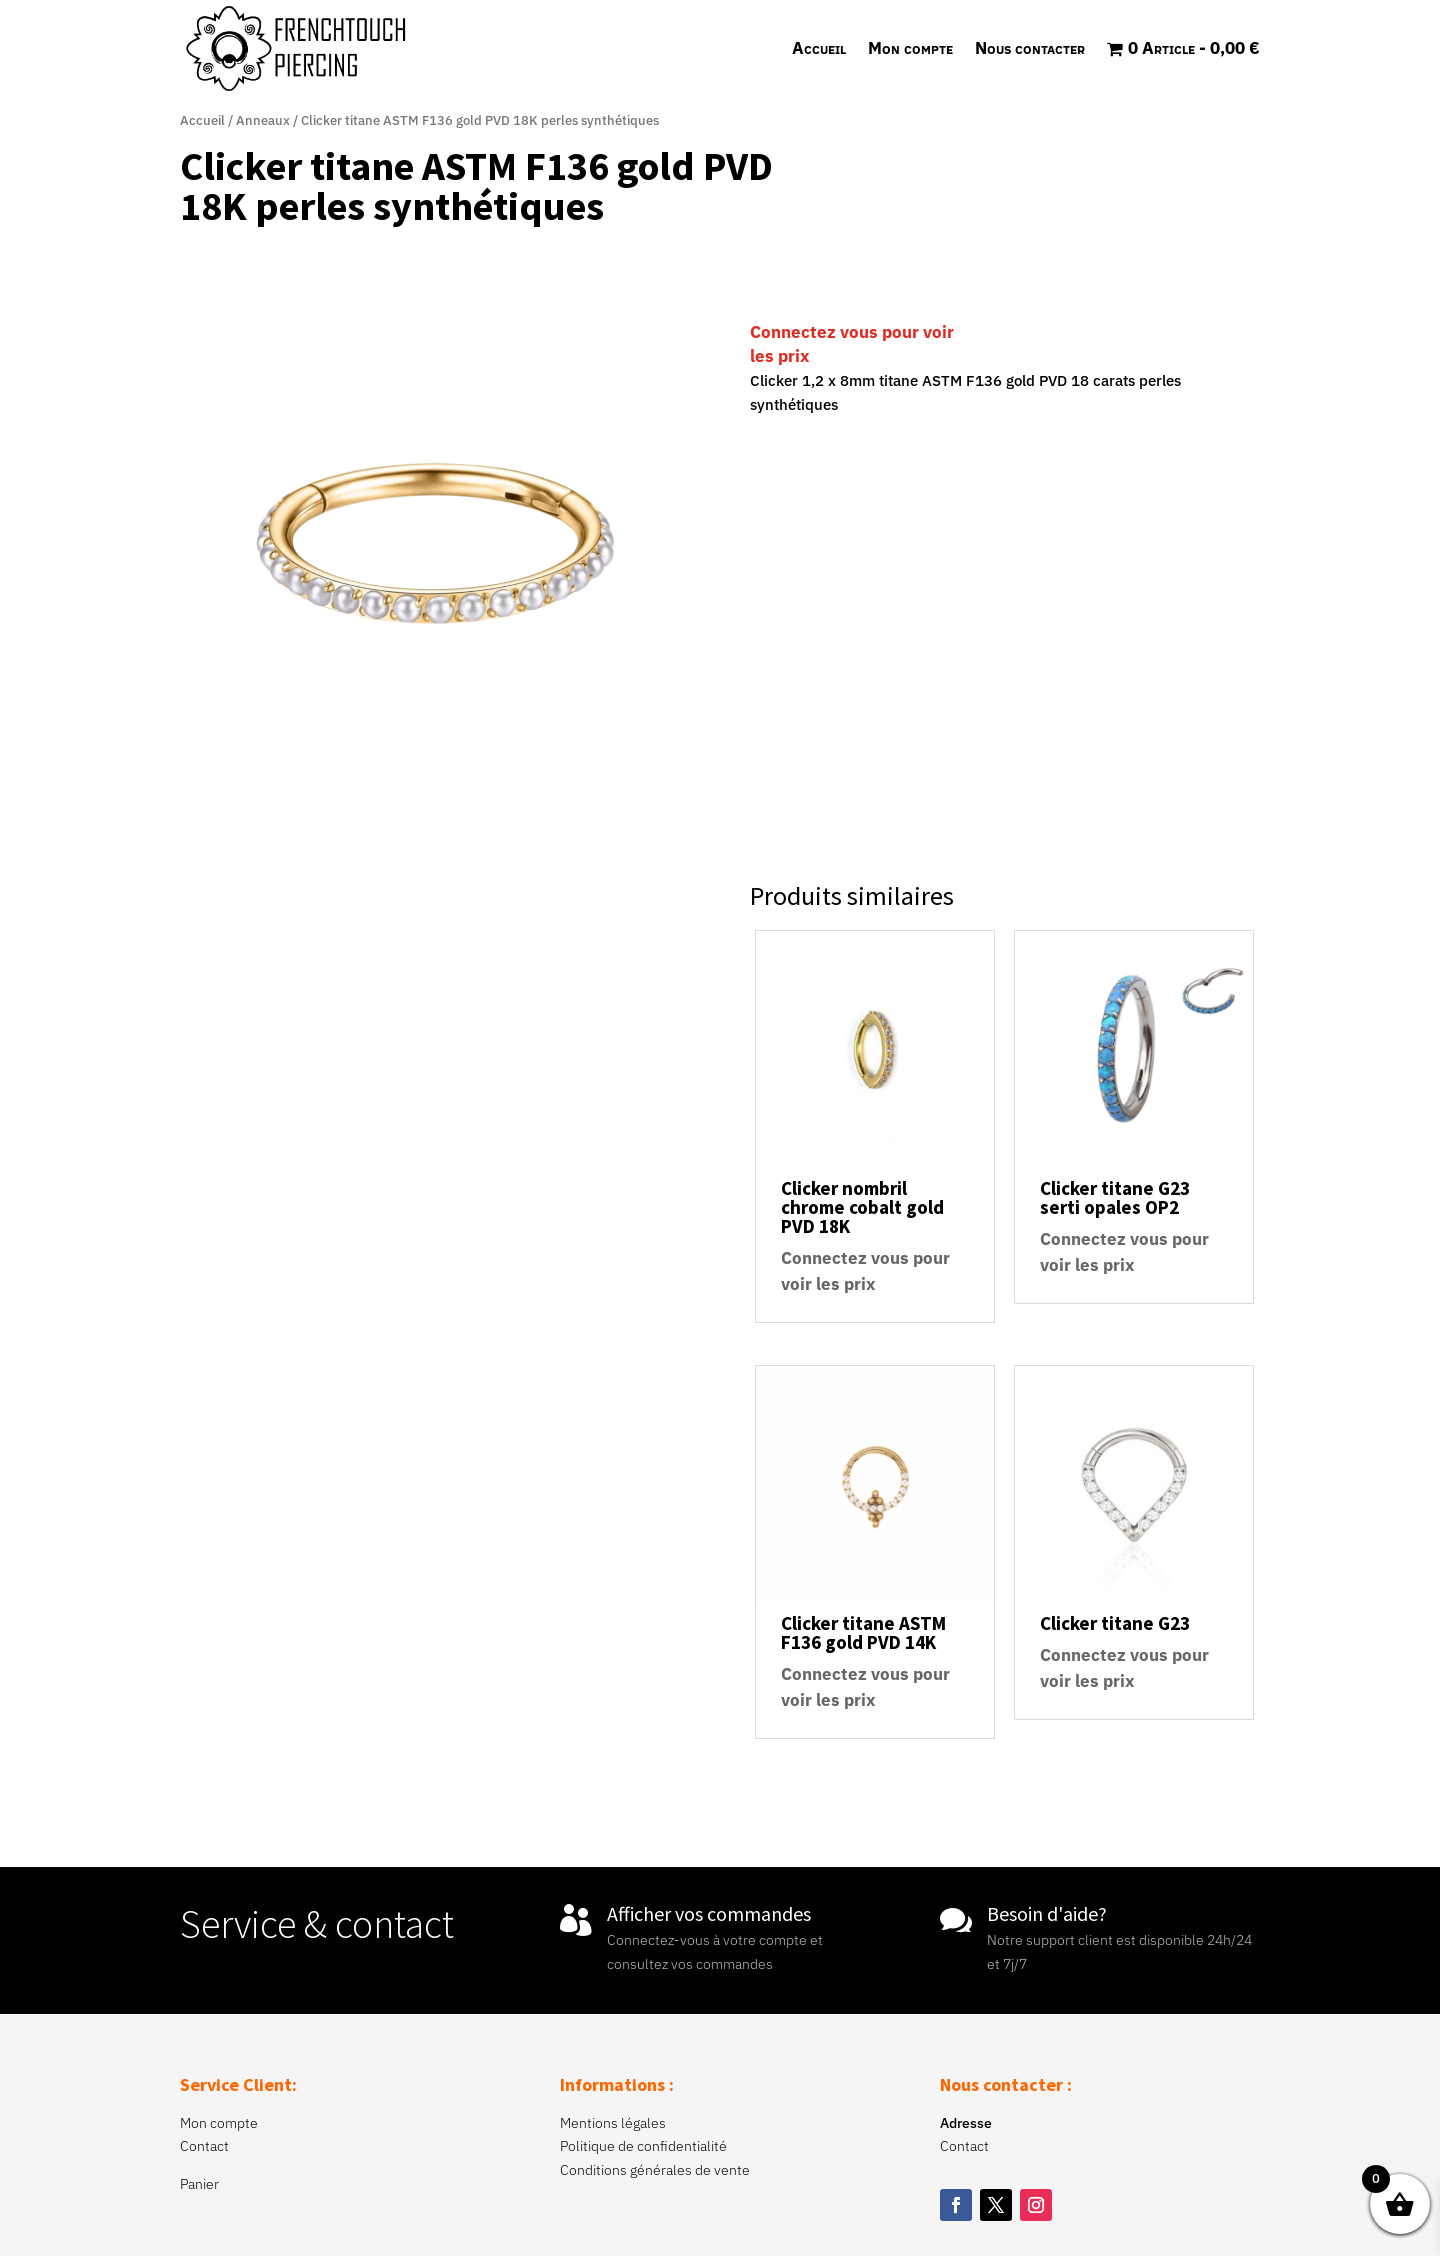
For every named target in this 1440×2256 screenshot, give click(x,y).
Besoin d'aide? (1047, 1913)
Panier (199, 2184)
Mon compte (910, 48)
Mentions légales (613, 2123)
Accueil (819, 48)
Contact (204, 2146)
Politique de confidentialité (643, 2146)
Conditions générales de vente (655, 2170)
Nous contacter (1030, 48)
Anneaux (263, 120)
